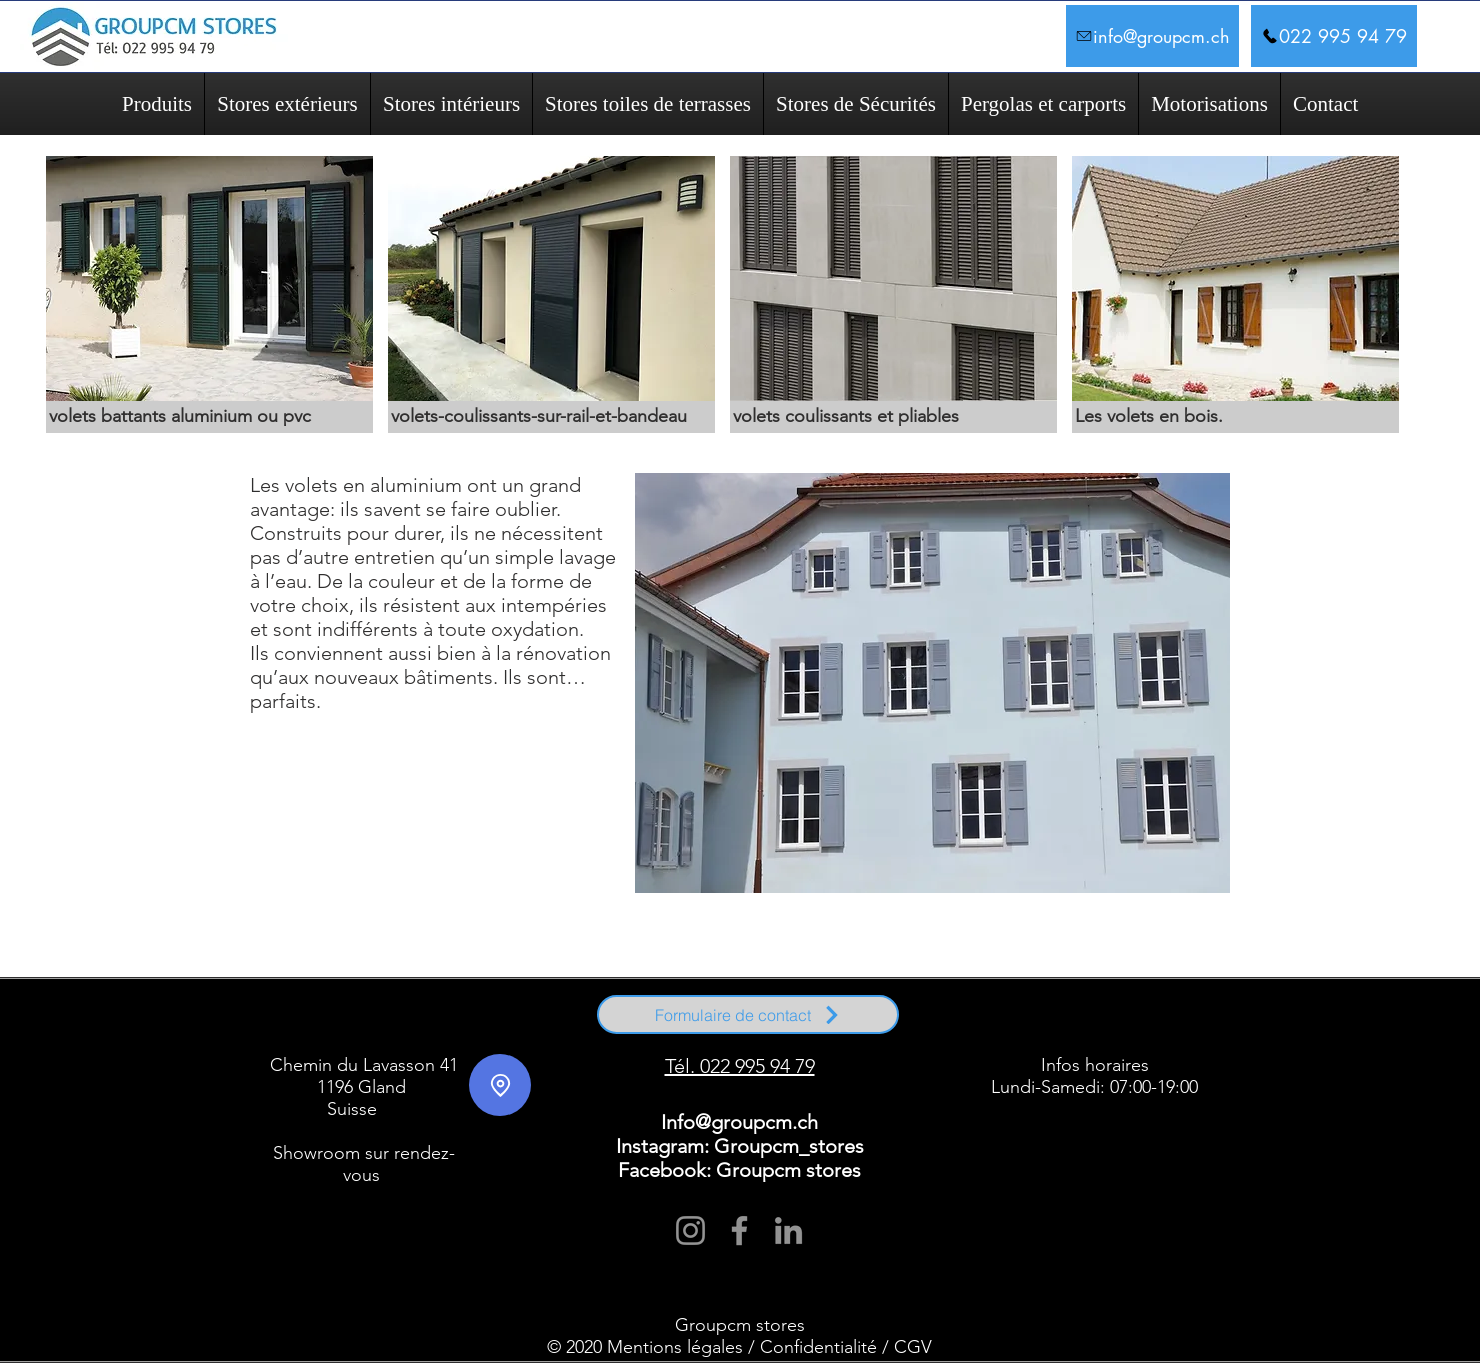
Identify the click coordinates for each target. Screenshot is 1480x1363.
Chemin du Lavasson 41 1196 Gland (364, 1076)
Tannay (483, 1026)
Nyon (314, 1026)
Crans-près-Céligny (508, 1035)
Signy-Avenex (441, 1026)
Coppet (393, 1035)
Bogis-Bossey (466, 1017)
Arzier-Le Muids (347, 1017)
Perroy (660, 1035)
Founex (1010, 1017)
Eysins (981, 1017)
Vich (535, 1026)
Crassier (920, 1017)
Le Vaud (693, 1035)
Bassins (392, 1017)
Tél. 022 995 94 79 (740, 1066)
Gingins (1078, 1017)
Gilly (813, 1035)
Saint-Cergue (389, 1026)
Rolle (294, 1035)
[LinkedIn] (788, 1230)
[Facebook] (739, 1230)
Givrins (1109, 1017)
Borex (506, 1017)
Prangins (345, 1026)
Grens (1164, 1017)
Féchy (897, 1035)
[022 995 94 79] (1334, 36)
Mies (291, 1026)
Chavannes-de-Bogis (559, 1017)
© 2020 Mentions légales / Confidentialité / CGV (739, 1347)
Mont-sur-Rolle (440, 1035)
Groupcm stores (740, 1325)
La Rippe (1195, 1017)
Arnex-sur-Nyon (286, 1017)
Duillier (952, 1017)
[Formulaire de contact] (748, 1014)
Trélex (511, 1026)
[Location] (500, 1085)
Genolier (1044, 1017)
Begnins (423, 1017)
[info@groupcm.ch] (1152, 36)
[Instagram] (690, 1230)
